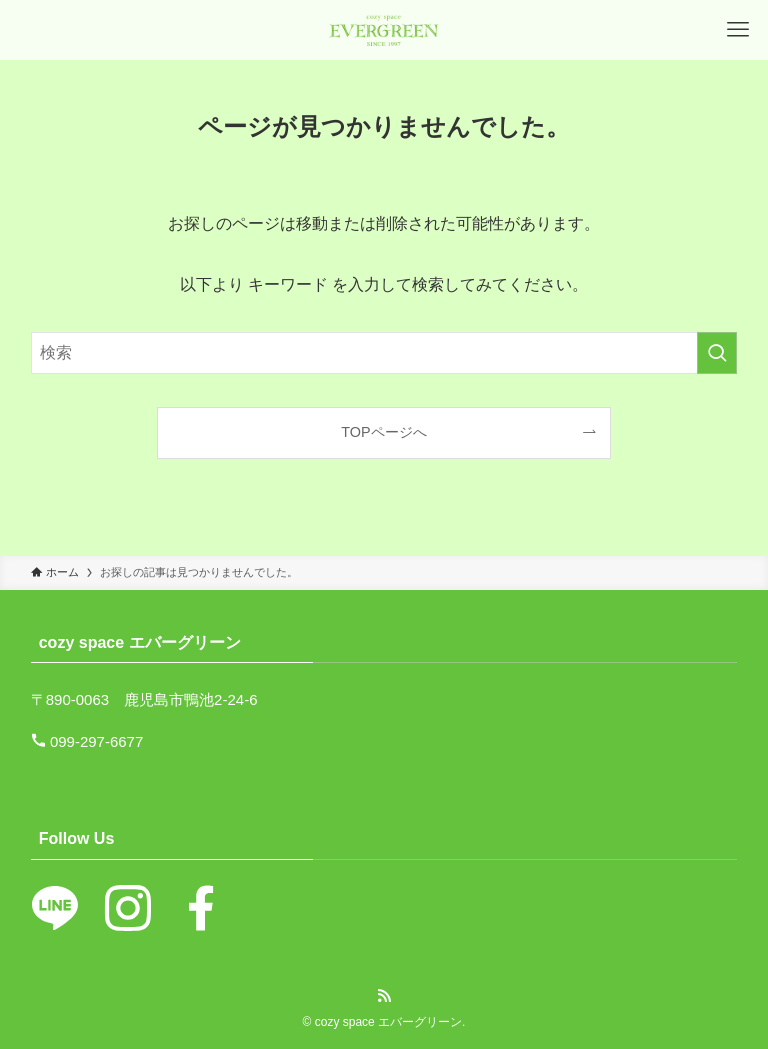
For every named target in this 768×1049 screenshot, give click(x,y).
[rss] (384, 996)
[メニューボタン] (738, 30)
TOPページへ (383, 432)
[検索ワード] (384, 353)
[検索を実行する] (717, 353)
